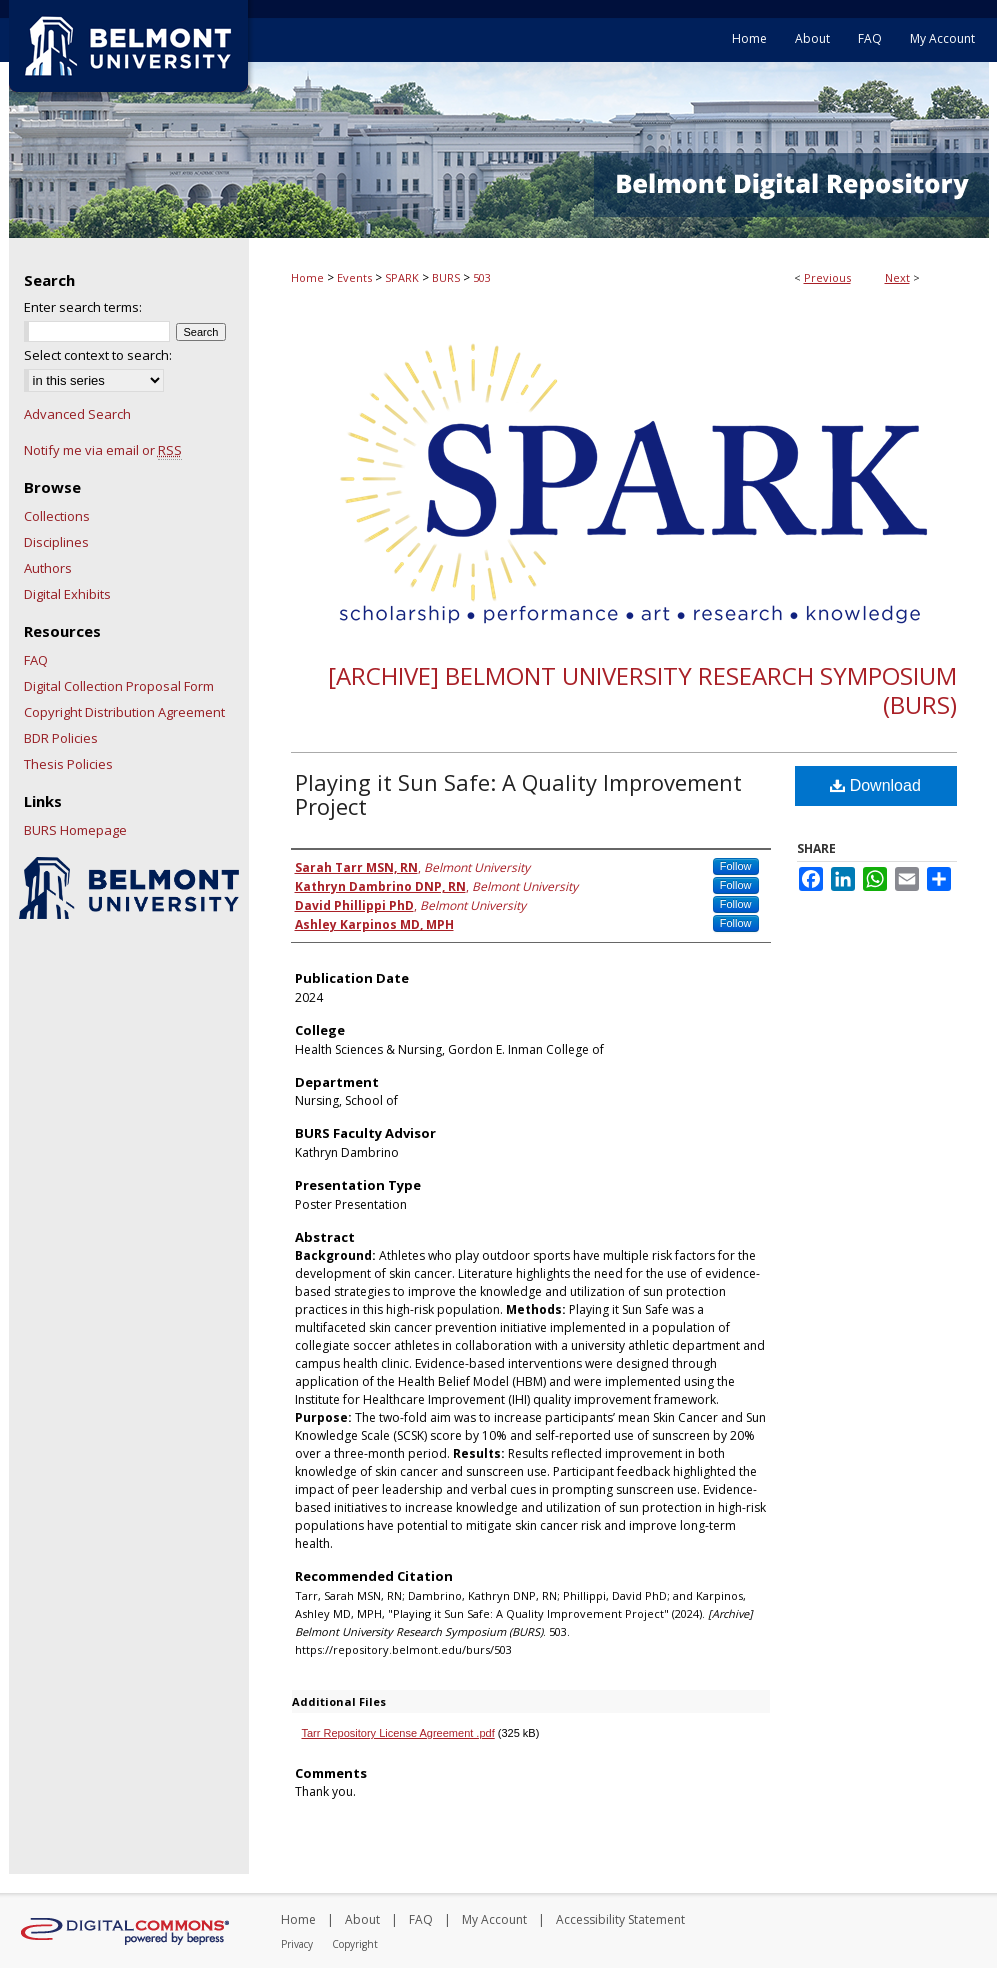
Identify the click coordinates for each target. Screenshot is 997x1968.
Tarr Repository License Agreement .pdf (398, 1733)
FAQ (36, 660)
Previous (827, 277)
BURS (446, 277)
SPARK (402, 277)
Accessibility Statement (620, 1919)
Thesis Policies (68, 764)
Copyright (355, 1944)
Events (354, 277)
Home (307, 277)
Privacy (297, 1944)
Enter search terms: (83, 307)
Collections (57, 516)
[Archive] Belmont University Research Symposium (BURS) (642, 690)
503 (482, 277)
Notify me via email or (103, 450)
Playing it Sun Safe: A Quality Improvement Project (518, 794)
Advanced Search (77, 414)
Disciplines (56, 542)
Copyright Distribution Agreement (124, 712)
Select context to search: (98, 355)
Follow (736, 866)
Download (875, 785)
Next (897, 277)
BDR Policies (61, 738)
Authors (48, 568)
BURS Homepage (75, 830)
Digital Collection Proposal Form (119, 686)
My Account (494, 1919)
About (362, 1919)
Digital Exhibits (67, 594)
